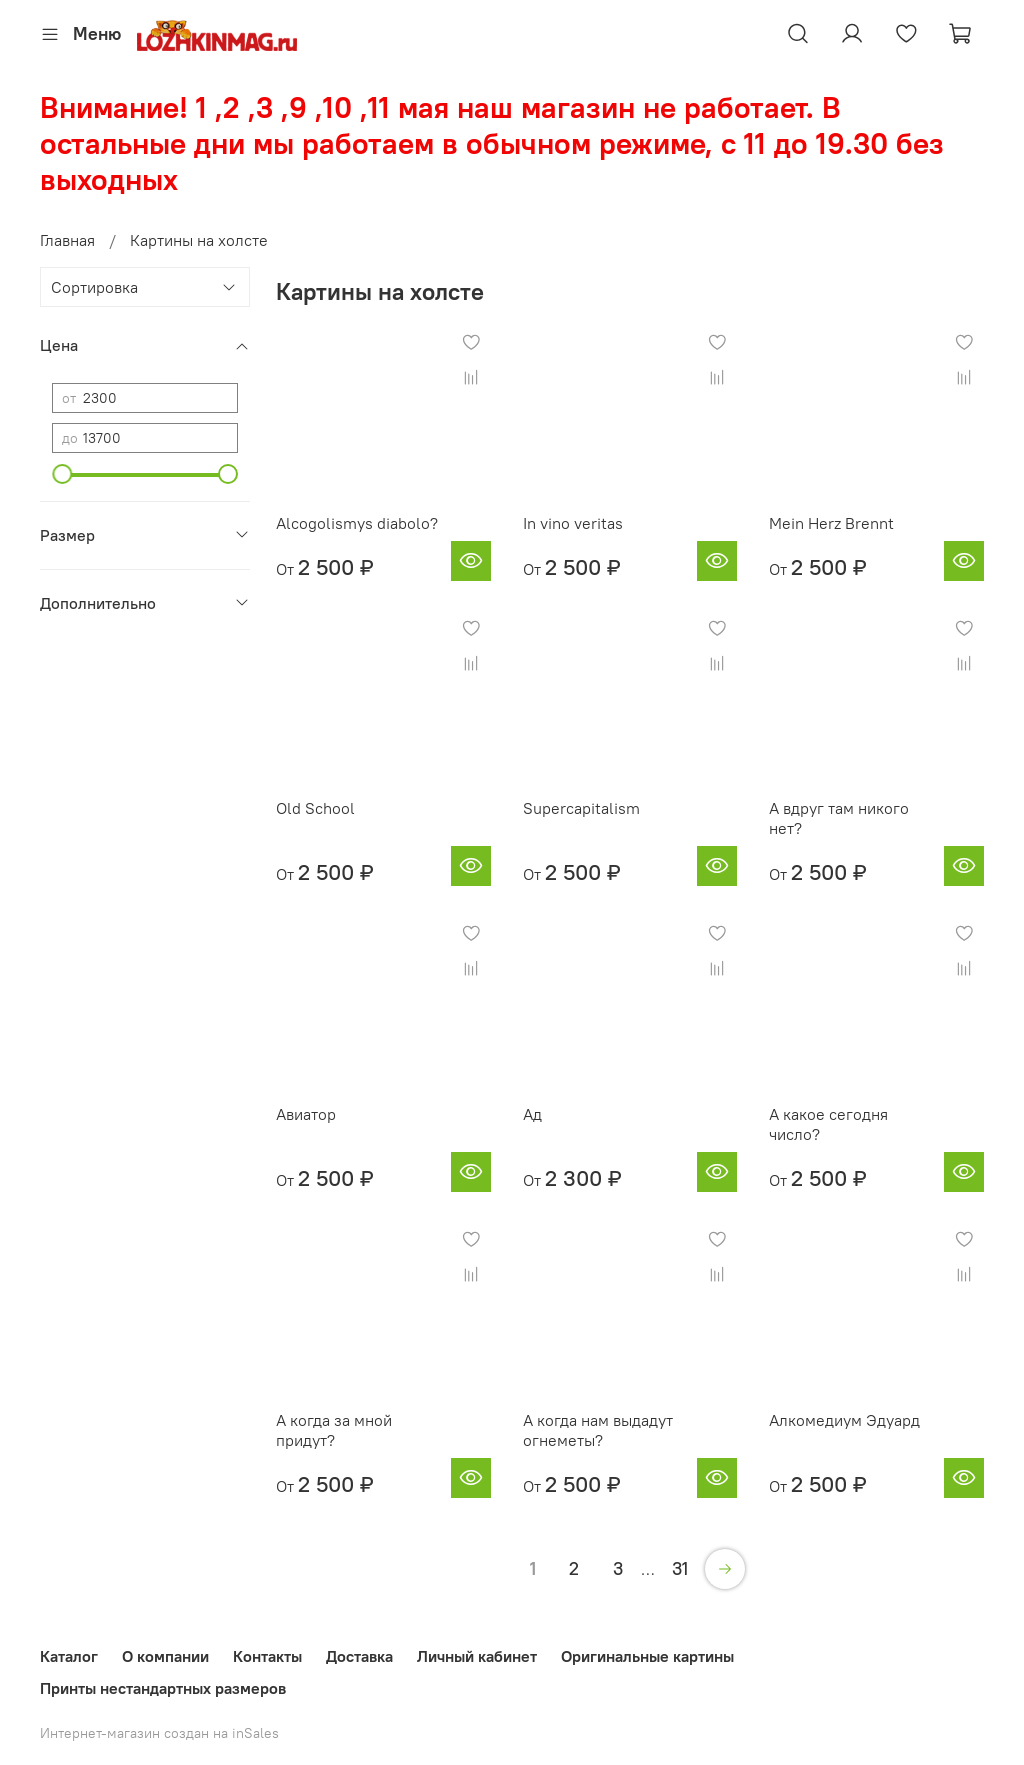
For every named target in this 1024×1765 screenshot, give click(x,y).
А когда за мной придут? (334, 1430)
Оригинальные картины (647, 1656)
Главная (67, 240)
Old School (315, 808)
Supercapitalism (581, 808)
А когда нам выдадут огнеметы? (598, 1430)
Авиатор (306, 1114)
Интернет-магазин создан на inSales (159, 1733)
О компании (165, 1656)
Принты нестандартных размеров (163, 1688)
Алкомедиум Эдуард (844, 1420)
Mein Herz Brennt (831, 523)
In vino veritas (573, 523)
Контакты (267, 1656)
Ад (532, 1114)
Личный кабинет (477, 1656)
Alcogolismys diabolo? (357, 523)
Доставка (359, 1656)
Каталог (69, 1656)
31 (680, 1568)
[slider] (62, 474)
